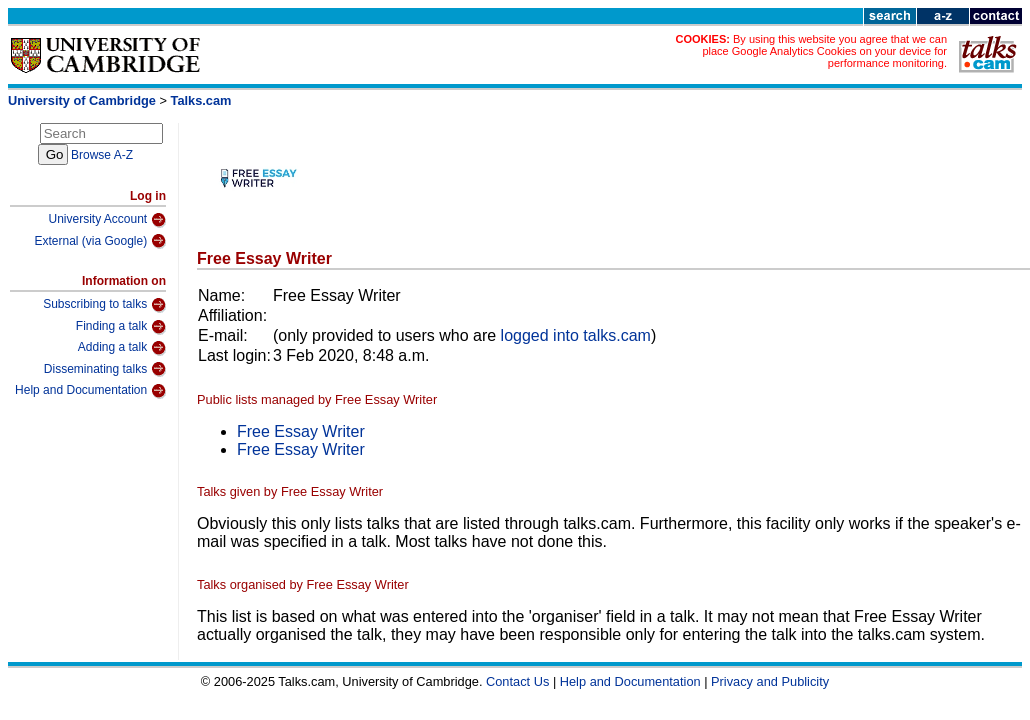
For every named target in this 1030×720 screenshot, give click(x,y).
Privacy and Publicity (770, 681)
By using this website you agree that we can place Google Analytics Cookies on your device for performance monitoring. (824, 51)
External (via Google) (100, 241)
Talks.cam (201, 100)
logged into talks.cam (576, 335)
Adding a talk (122, 348)
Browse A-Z (102, 155)
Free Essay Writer (301, 431)
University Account (107, 220)
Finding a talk (121, 327)
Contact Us (517, 681)
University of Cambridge (82, 100)
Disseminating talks (105, 369)
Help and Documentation (90, 391)
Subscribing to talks (104, 305)
